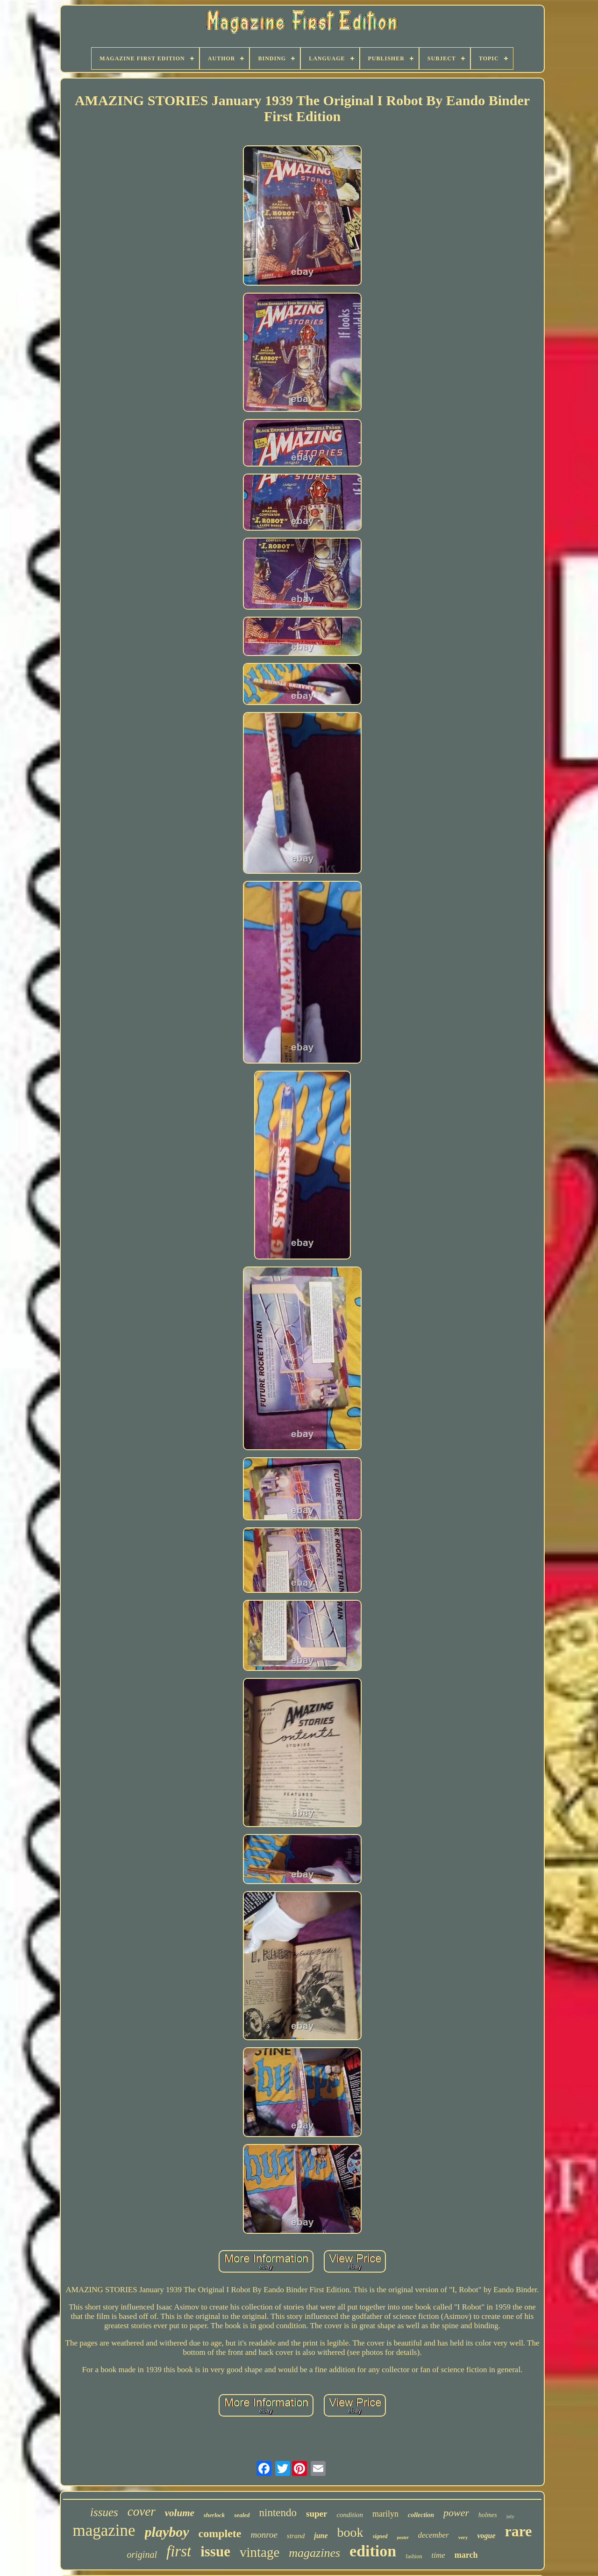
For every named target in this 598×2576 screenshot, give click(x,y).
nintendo (278, 2512)
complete (220, 2533)
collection (421, 2514)
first (178, 2551)
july (510, 2516)
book (350, 2532)
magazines (314, 2553)
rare (518, 2531)
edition (372, 2551)
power (456, 2512)
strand (296, 2536)
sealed (241, 2514)
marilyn (385, 2513)
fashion (414, 2556)
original (142, 2554)
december (433, 2535)
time (438, 2555)
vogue (486, 2536)
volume (179, 2512)
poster (403, 2537)
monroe (264, 2535)
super (316, 2513)
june (320, 2536)
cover (142, 2511)
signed (380, 2536)
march (466, 2555)
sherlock (214, 2514)
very (463, 2537)
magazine (103, 2530)
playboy (167, 2532)
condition (349, 2514)
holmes (487, 2514)
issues (104, 2512)
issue (215, 2551)
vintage (259, 2552)
